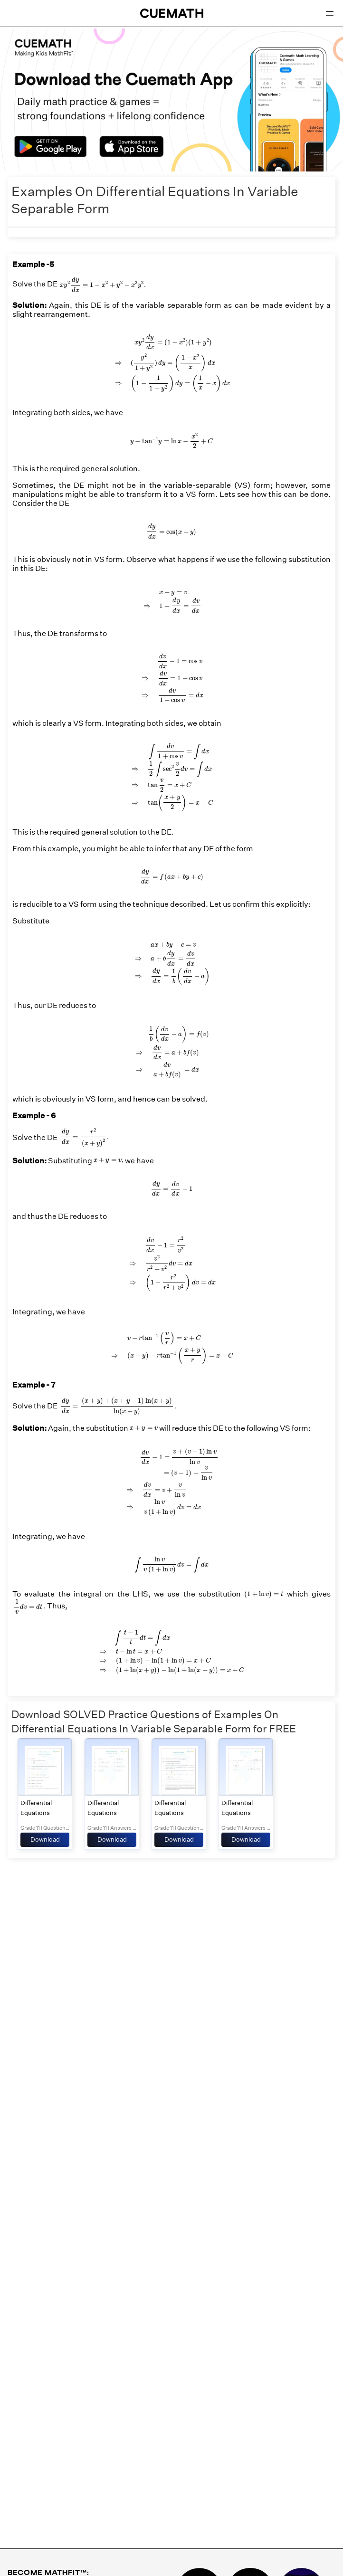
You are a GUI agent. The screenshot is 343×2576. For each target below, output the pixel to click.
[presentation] (102, 284)
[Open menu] (329, 13)
